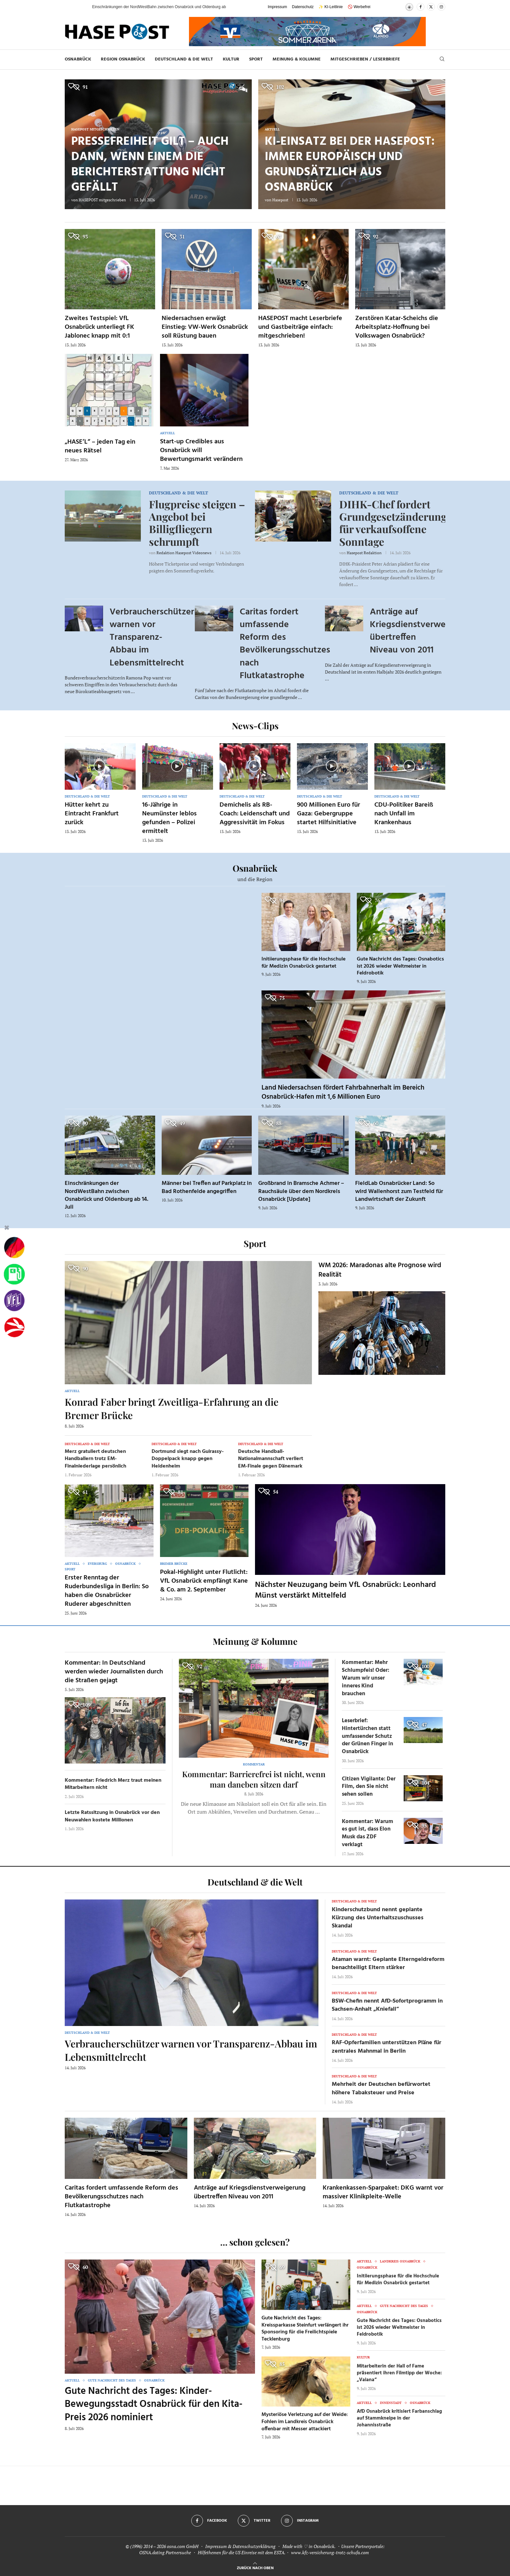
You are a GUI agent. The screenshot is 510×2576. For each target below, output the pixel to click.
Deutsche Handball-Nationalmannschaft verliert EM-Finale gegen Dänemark (270, 1458)
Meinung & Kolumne (297, 59)
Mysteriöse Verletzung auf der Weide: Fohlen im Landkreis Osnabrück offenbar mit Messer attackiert (305, 2421)
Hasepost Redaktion (364, 552)
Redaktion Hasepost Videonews (183, 552)
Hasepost (280, 199)
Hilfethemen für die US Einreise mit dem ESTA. (241, 2552)
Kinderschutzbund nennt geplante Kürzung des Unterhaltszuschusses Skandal (377, 1918)
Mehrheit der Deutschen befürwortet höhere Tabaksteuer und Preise (381, 2088)
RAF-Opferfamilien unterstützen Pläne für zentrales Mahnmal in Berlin (386, 2047)
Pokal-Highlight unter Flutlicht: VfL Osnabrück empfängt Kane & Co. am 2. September (204, 1581)
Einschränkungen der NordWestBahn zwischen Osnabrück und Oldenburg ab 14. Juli (106, 1195)
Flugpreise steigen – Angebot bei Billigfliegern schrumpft (197, 522)
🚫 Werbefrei (359, 7)
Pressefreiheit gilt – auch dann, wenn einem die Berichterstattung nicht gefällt (150, 164)
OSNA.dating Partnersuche (165, 2552)
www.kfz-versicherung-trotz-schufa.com (330, 2552)
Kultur (231, 59)
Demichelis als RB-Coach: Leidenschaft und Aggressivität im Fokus (255, 814)
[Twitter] (431, 7)
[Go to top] (255, 2567)
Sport (256, 59)
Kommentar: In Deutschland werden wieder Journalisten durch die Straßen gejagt (114, 1672)
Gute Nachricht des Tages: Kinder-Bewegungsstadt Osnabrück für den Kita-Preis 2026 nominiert (154, 2404)
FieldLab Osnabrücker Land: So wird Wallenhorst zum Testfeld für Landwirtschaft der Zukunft (399, 1191)
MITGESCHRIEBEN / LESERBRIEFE (365, 59)
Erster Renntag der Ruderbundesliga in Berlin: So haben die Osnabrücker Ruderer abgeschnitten (107, 1591)
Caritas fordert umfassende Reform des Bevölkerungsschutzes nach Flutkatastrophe (285, 644)
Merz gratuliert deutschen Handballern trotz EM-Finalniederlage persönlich (95, 1458)
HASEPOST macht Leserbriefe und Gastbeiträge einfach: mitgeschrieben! (300, 327)
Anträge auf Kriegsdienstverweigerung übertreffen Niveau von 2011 (423, 631)
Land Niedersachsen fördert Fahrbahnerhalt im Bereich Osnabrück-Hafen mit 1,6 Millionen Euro (343, 1092)
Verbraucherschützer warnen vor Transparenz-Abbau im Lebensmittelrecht (152, 637)
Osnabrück (78, 59)
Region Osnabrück (123, 59)
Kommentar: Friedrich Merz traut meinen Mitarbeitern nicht (113, 1784)
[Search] (442, 60)
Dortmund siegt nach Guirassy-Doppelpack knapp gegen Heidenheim (188, 1458)
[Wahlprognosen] (14, 1248)
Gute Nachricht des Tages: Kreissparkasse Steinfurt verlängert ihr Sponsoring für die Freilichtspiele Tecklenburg (305, 2328)
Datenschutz (303, 7)
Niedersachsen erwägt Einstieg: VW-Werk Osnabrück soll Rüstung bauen (205, 327)
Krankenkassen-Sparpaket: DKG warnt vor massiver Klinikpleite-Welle (383, 2192)
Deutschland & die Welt (184, 59)
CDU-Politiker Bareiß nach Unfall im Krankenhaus (403, 814)
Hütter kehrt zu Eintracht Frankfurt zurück (92, 814)
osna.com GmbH (182, 2546)
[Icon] (99, 766)
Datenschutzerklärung (254, 2546)
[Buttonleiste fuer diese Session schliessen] (6, 1229)
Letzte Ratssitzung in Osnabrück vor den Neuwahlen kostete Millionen (112, 1816)
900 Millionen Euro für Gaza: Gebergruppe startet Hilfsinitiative (328, 814)
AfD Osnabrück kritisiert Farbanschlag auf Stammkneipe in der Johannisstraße (399, 2418)
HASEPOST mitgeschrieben (102, 199)
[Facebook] (420, 7)
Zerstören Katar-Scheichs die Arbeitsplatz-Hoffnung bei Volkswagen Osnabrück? (396, 327)
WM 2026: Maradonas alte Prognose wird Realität (379, 1270)
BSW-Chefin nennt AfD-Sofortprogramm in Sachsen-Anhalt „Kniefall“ (387, 2005)
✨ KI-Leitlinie (330, 7)
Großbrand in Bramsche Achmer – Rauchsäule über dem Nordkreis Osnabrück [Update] (301, 1191)
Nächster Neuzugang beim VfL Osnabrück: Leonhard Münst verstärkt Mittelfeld (345, 1590)
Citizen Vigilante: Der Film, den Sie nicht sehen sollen (369, 1787)
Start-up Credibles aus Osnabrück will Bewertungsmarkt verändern (201, 450)
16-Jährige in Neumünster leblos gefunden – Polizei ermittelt (169, 818)
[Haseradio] (14, 1327)
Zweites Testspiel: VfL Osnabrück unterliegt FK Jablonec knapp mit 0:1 (99, 327)
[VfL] (14, 1301)
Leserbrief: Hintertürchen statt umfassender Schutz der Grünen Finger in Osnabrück (367, 1736)
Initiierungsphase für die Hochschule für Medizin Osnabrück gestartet (303, 963)
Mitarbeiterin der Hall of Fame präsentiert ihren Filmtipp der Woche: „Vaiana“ (399, 2373)
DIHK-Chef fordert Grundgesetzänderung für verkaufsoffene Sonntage (393, 522)
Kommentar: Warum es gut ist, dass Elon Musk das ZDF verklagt (367, 1833)
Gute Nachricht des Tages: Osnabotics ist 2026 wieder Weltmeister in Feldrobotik (400, 966)
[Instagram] (441, 7)
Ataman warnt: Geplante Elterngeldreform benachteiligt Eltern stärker (388, 1963)
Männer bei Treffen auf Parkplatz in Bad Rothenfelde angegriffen (207, 1187)
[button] (80, 7)
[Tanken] (14, 1274)
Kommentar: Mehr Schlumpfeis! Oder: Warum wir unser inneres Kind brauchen (365, 1678)
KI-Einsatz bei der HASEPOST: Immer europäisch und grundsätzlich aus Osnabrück (350, 164)
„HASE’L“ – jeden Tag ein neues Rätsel (100, 446)
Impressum (277, 7)
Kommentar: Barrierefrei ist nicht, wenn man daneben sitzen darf (254, 1779)
